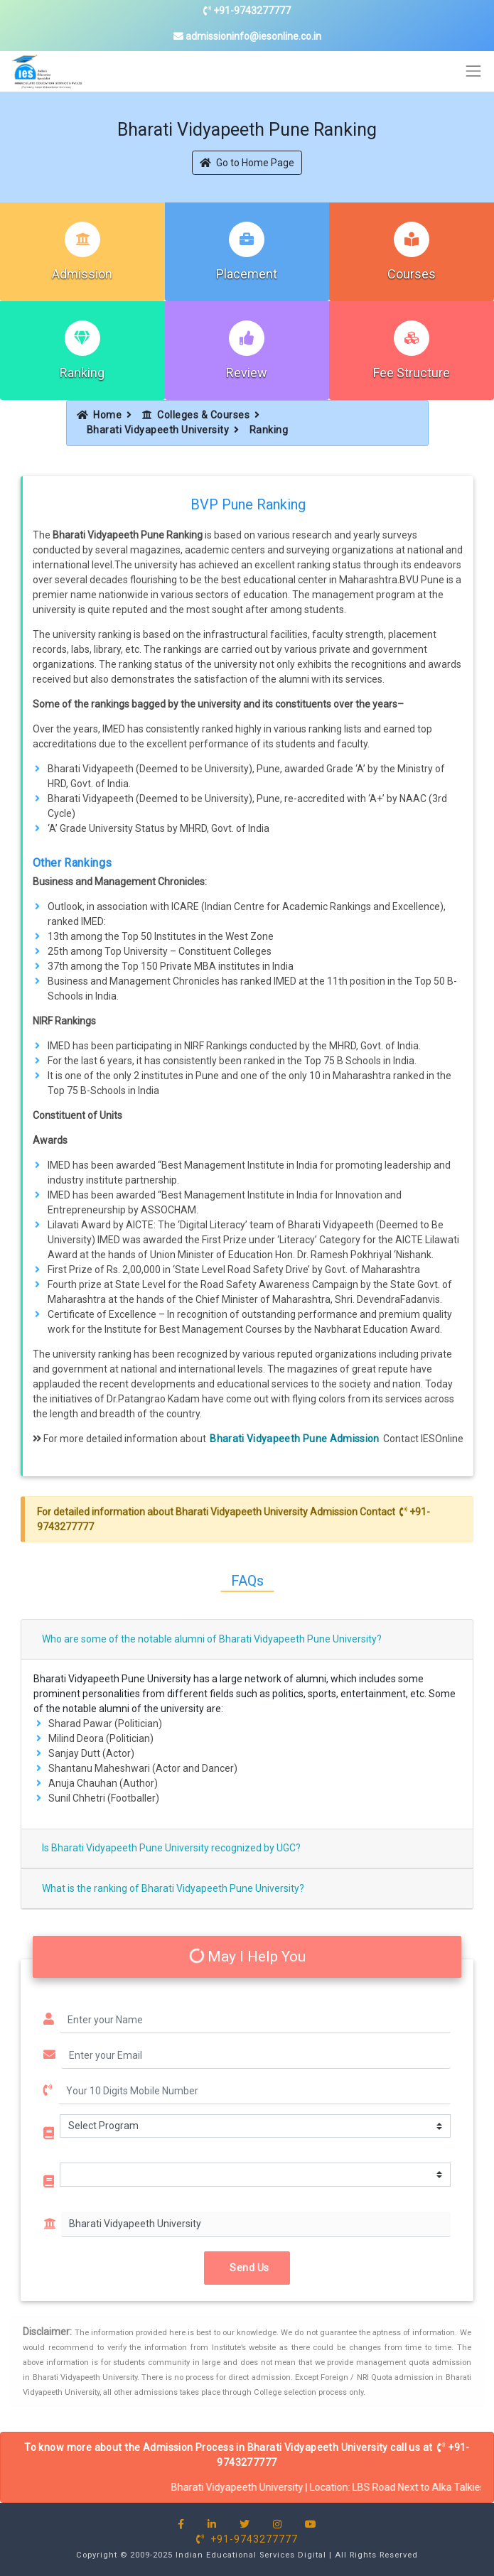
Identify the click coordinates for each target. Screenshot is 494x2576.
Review (246, 372)
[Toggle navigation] (473, 71)
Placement (246, 273)
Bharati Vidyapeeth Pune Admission (295, 1438)
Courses (411, 273)
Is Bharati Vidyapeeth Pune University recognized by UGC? (171, 1847)
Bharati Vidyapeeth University (158, 429)
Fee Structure (411, 372)
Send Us (247, 2267)
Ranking (82, 372)
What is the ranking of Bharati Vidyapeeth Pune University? (173, 1888)
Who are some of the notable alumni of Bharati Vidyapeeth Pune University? (212, 1639)
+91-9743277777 (247, 10)
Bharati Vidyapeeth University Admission (267, 1511)
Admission (82, 273)
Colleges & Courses (196, 415)
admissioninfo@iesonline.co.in (247, 36)
